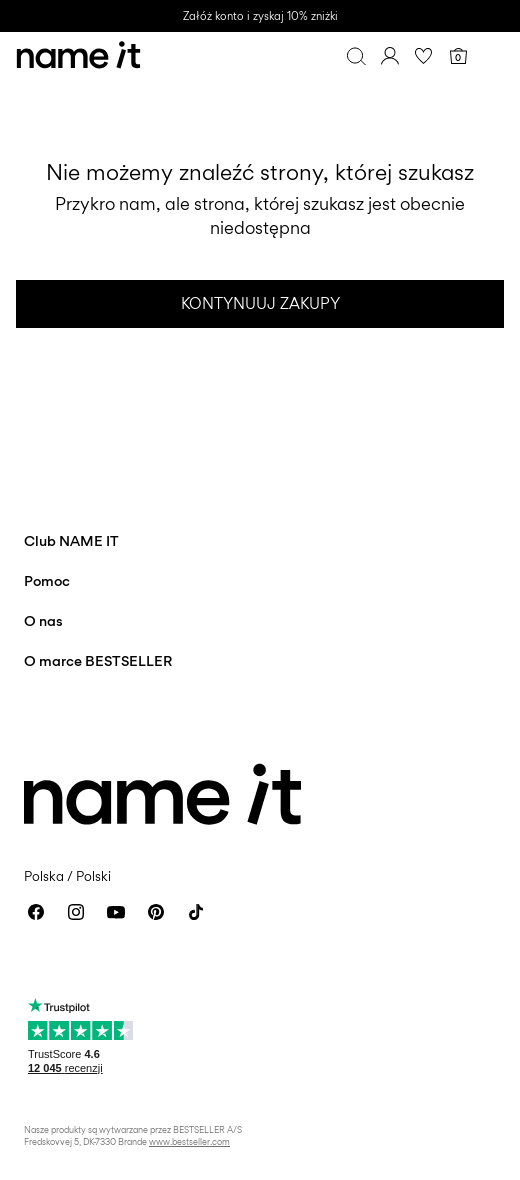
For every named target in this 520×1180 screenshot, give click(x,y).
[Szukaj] (356, 56)
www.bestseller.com (189, 1141)
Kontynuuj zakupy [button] (260, 303)
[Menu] (492, 56)
